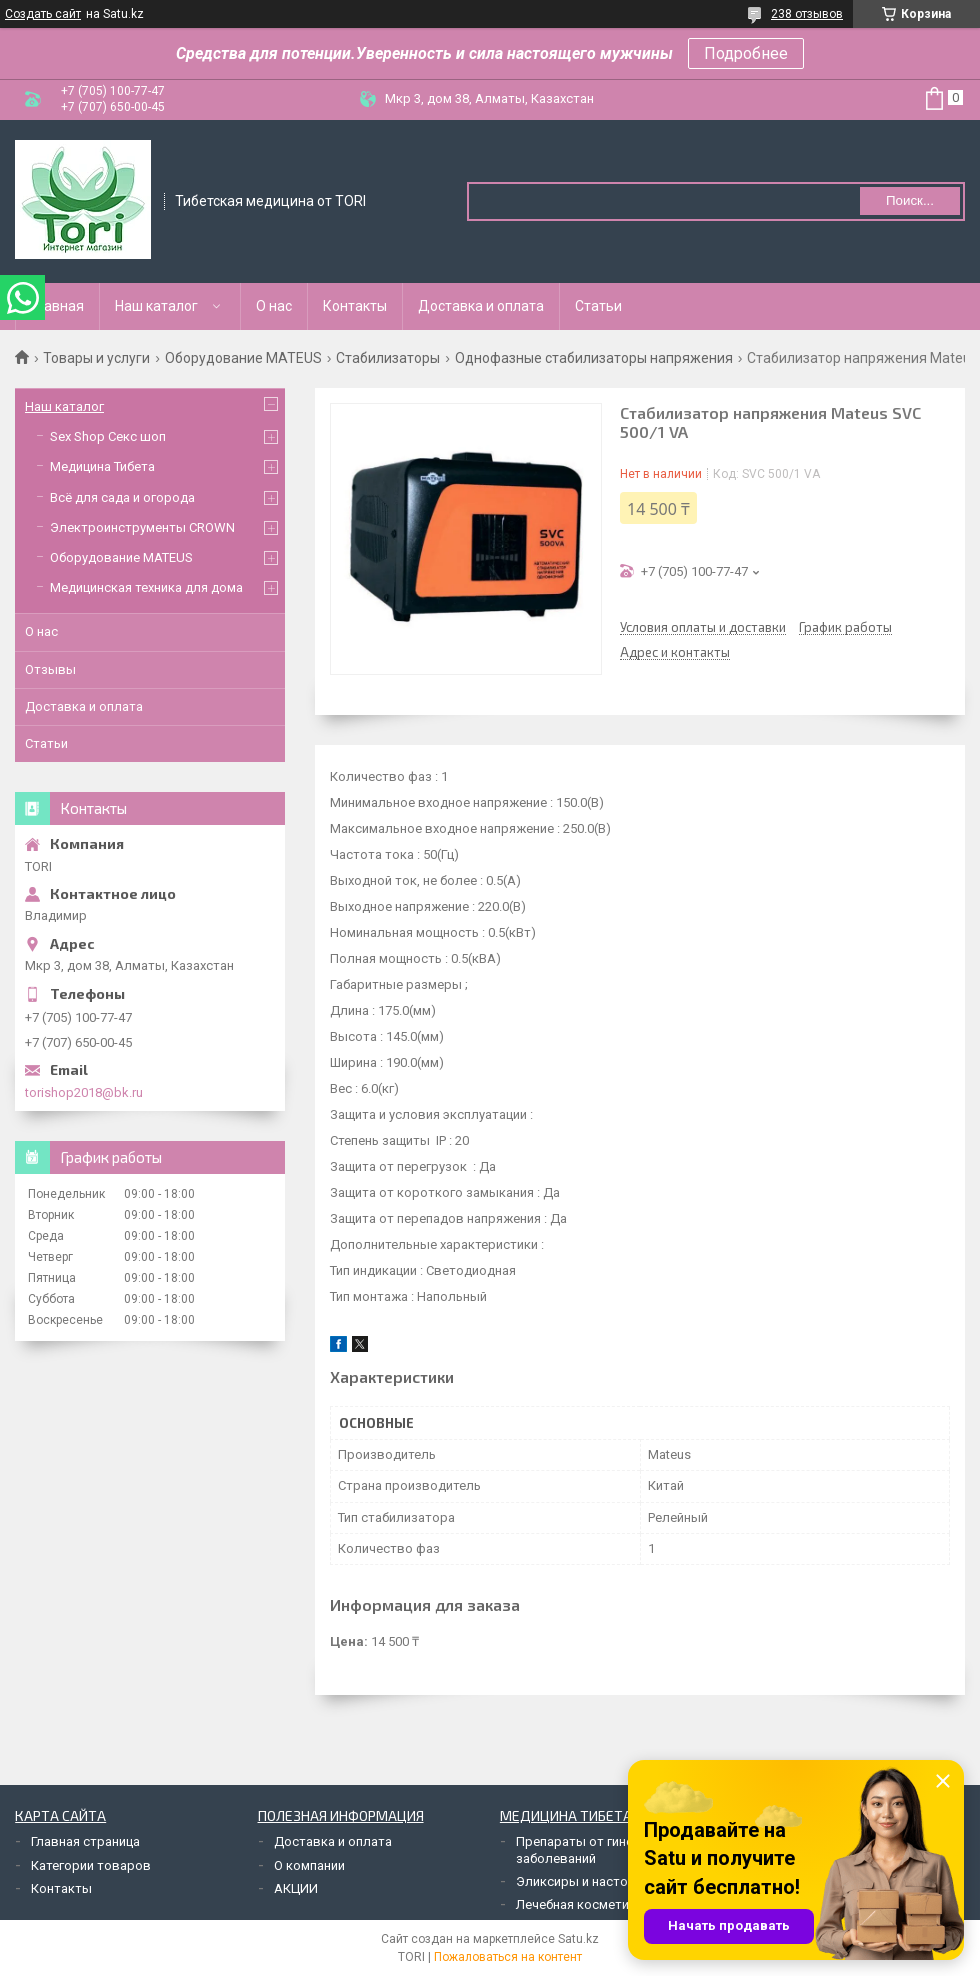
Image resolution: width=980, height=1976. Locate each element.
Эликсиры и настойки (582, 1881)
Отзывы (50, 669)
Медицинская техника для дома (146, 587)
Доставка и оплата (481, 306)
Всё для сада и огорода (122, 497)
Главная (57, 306)
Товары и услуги (96, 358)
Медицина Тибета (102, 466)
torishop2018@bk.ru (84, 1092)
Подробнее (746, 53)
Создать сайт (43, 14)
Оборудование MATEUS (243, 358)
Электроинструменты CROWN (142, 527)
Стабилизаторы (388, 358)
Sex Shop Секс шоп (108, 436)
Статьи (598, 306)
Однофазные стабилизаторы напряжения (594, 358)
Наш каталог (156, 306)
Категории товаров (91, 1865)
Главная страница (85, 1841)
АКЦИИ (296, 1888)
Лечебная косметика (579, 1904)
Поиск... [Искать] (910, 200)
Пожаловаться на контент (508, 1957)
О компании (309, 1865)
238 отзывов (807, 14)
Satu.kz (578, 1939)
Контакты (355, 306)
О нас (274, 306)
